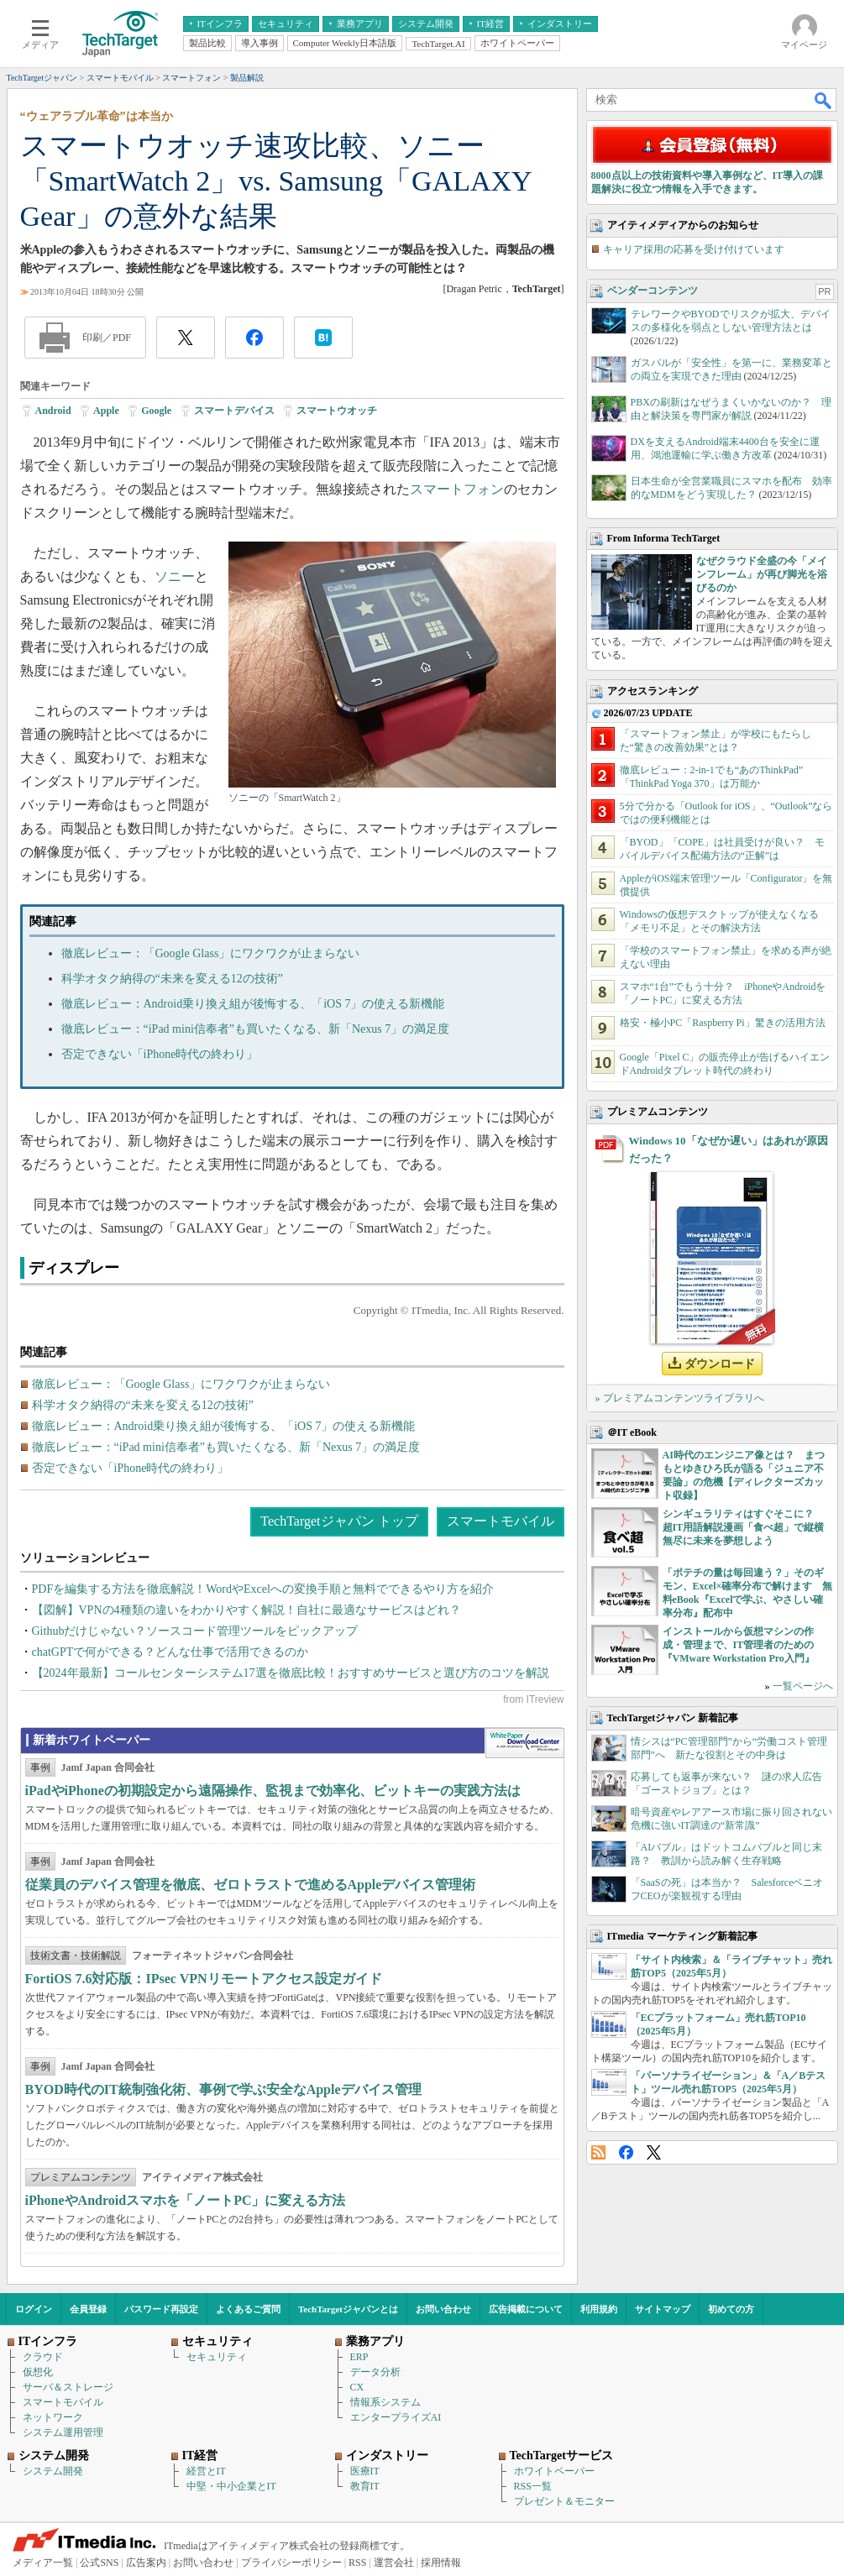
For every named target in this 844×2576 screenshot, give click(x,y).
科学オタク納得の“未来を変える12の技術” (172, 978)
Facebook (626, 2152)
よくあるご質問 (248, 2309)
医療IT (365, 2471)
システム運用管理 (63, 2432)
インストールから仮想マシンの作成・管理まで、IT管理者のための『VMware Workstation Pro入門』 (739, 1645)
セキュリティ (216, 2357)
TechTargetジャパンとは (348, 2309)
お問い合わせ (443, 2309)
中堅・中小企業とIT (231, 2486)
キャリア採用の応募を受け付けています (693, 249)
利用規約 (598, 2309)
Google (156, 410)
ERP (359, 2357)
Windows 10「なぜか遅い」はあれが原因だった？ (728, 1149)
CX (357, 2387)
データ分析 (375, 2372)
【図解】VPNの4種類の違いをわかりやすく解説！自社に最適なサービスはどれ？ (246, 1610)
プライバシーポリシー (291, 2562)
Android (53, 410)
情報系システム (385, 2402)
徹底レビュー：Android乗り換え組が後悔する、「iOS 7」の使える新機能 (253, 1003)
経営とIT (206, 2471)
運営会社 (394, 2562)
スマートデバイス (234, 410)
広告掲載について (526, 2309)
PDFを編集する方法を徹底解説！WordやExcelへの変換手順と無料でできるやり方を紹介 (263, 1589)
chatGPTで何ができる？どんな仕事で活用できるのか (170, 1652)
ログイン (33, 2309)
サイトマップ (662, 2309)
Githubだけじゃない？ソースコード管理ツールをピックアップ (195, 1631)
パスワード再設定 (161, 2309)
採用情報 (441, 2562)
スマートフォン (457, 489)
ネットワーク (53, 2417)
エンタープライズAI (396, 2417)
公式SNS (99, 2562)
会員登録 (88, 2309)
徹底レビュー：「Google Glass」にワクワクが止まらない (210, 953)
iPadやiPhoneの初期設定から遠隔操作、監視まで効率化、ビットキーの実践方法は (273, 1790)
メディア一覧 (43, 2562)
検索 (823, 100)
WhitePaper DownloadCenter (524, 1743)
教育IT (365, 2486)
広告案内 (146, 2562)
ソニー (175, 576)
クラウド (43, 2357)
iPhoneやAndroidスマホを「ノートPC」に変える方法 (185, 2200)
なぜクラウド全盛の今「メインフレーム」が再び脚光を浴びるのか (761, 574)
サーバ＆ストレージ (68, 2387)
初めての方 (731, 2309)
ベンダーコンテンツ (652, 290)
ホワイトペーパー (554, 2471)
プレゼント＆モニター (564, 2501)
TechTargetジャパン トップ (338, 1521)
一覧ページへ (803, 1686)
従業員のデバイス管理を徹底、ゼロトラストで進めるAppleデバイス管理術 (250, 1884)
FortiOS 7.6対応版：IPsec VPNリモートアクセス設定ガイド (203, 1978)
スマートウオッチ (336, 410)
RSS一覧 (533, 2486)
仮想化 (38, 2372)
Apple (106, 410)
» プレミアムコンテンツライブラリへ (679, 1398)
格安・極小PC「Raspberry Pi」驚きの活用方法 (723, 1023)
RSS (598, 2152)
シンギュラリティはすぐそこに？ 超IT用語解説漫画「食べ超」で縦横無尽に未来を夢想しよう (744, 1527)
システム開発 (53, 2471)
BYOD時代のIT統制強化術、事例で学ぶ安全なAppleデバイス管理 (223, 2089)
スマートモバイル (500, 1521)
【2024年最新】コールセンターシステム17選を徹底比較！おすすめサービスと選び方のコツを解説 (290, 1673)
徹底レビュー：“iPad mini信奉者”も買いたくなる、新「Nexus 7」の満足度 (255, 1029)
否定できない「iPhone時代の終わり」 (160, 1054)
